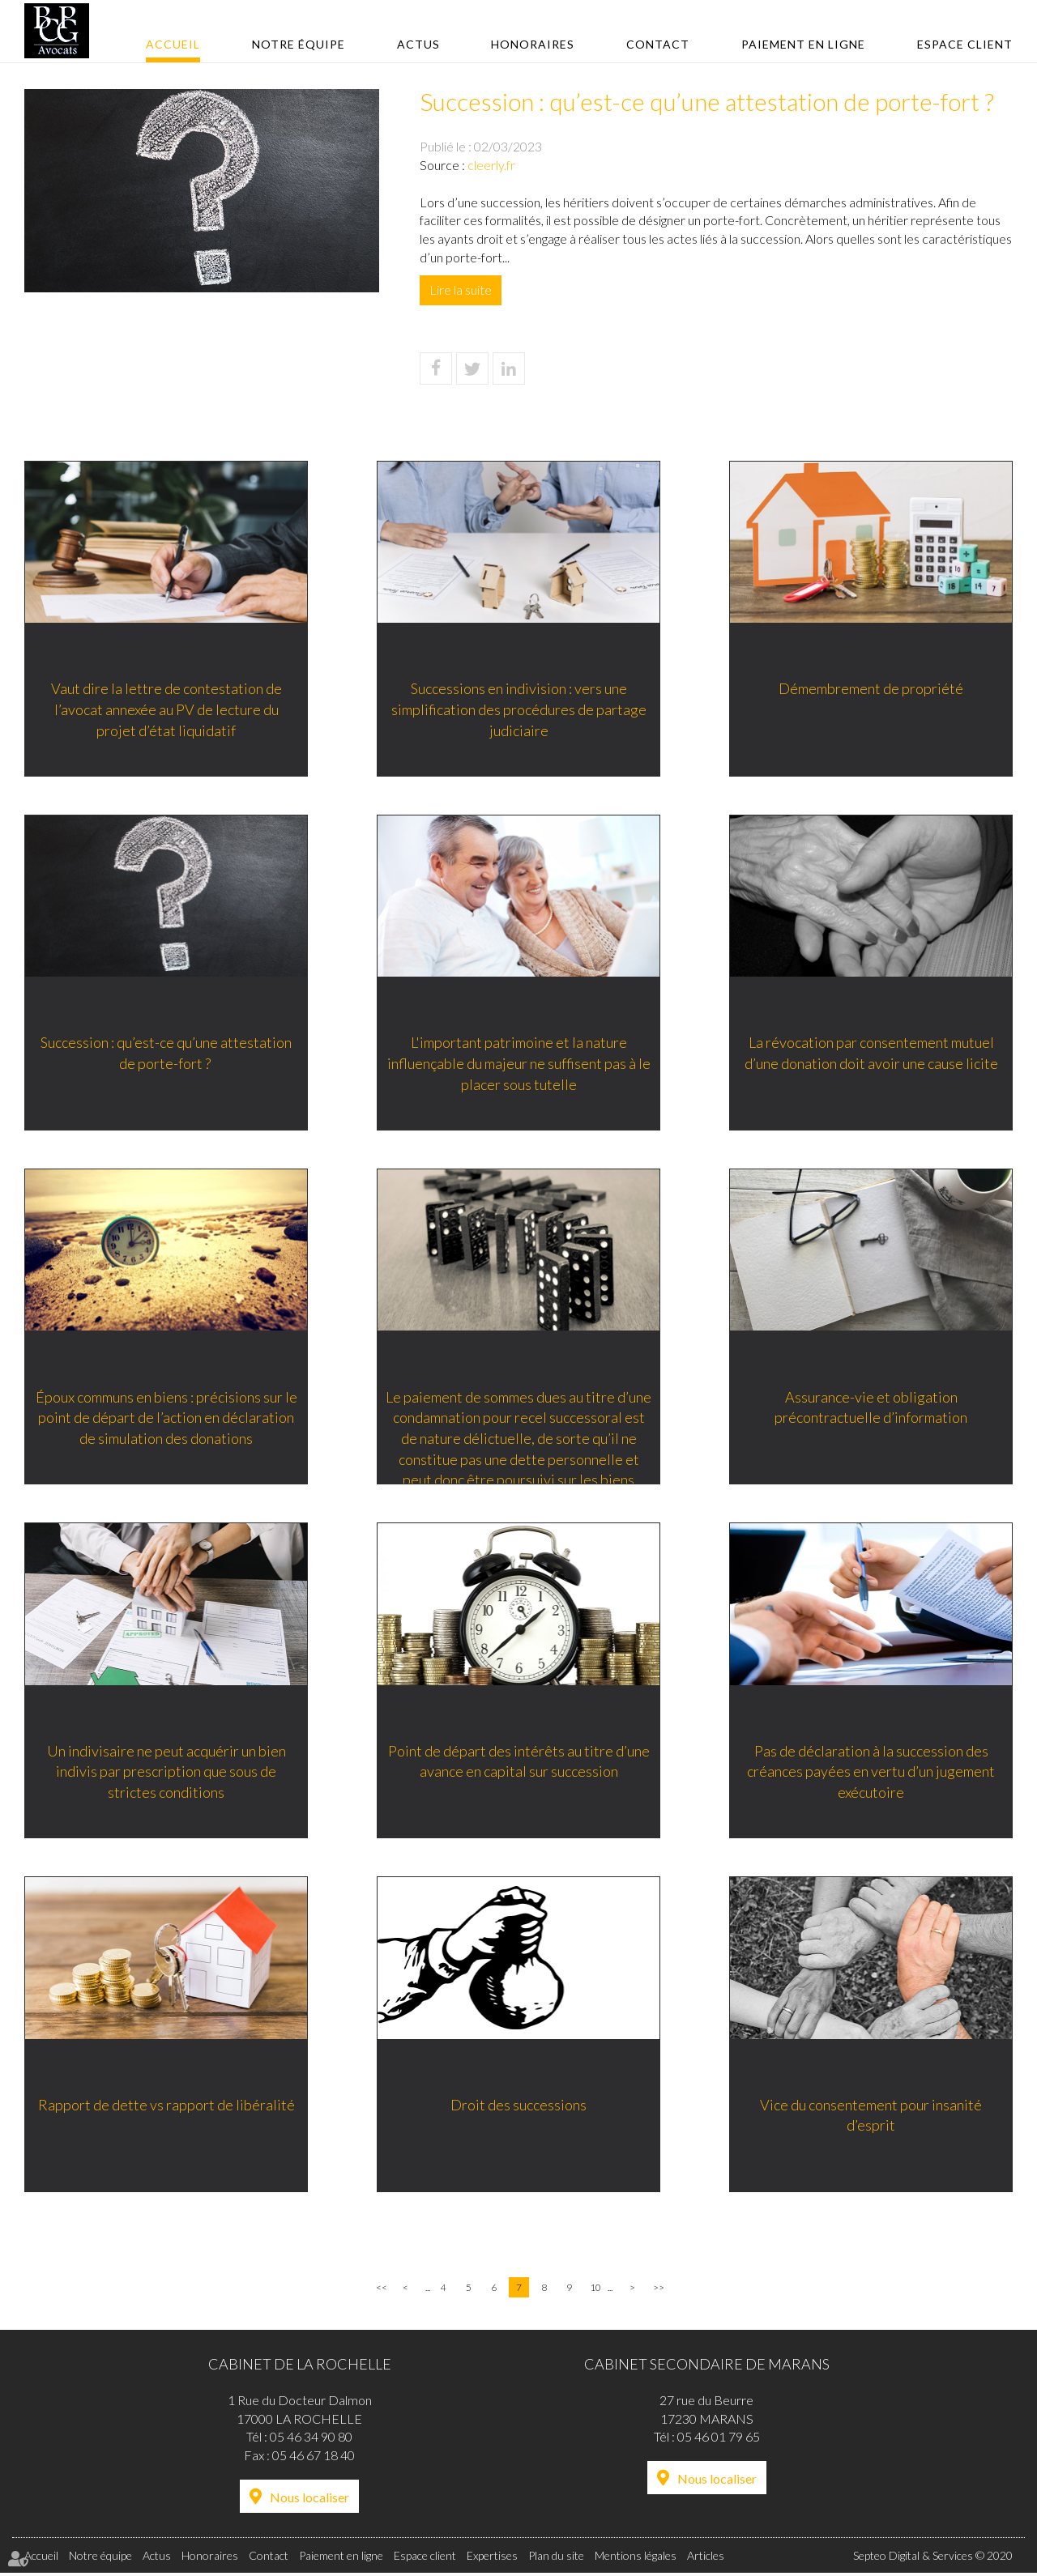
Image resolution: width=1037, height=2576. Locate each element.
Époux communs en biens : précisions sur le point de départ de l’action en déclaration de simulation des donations (166, 1418)
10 (595, 2291)
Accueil (173, 44)
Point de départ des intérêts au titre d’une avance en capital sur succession (519, 1763)
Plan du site (556, 2559)
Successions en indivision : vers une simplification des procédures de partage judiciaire (519, 709)
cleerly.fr (491, 164)
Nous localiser (309, 2501)
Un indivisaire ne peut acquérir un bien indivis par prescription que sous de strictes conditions (166, 1773)
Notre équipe (298, 44)
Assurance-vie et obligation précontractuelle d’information (871, 1408)
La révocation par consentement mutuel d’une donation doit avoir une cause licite (871, 1053)
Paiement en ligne (803, 44)
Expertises (492, 2559)
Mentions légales (635, 2559)
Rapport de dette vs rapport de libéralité (166, 2107)
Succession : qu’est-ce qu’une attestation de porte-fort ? (166, 1053)
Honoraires (532, 44)
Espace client (965, 44)
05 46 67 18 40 (313, 2459)
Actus (418, 44)
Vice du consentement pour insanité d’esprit (871, 2117)
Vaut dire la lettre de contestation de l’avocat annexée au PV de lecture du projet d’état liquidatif (166, 709)
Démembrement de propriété (871, 688)
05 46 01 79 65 (718, 2440)
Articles (705, 2559)
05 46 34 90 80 (311, 2440)
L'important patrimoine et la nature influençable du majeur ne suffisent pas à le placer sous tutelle (519, 1063)
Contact (657, 44)
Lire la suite (460, 289)
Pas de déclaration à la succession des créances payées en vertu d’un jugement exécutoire (871, 1773)
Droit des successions (518, 2107)
